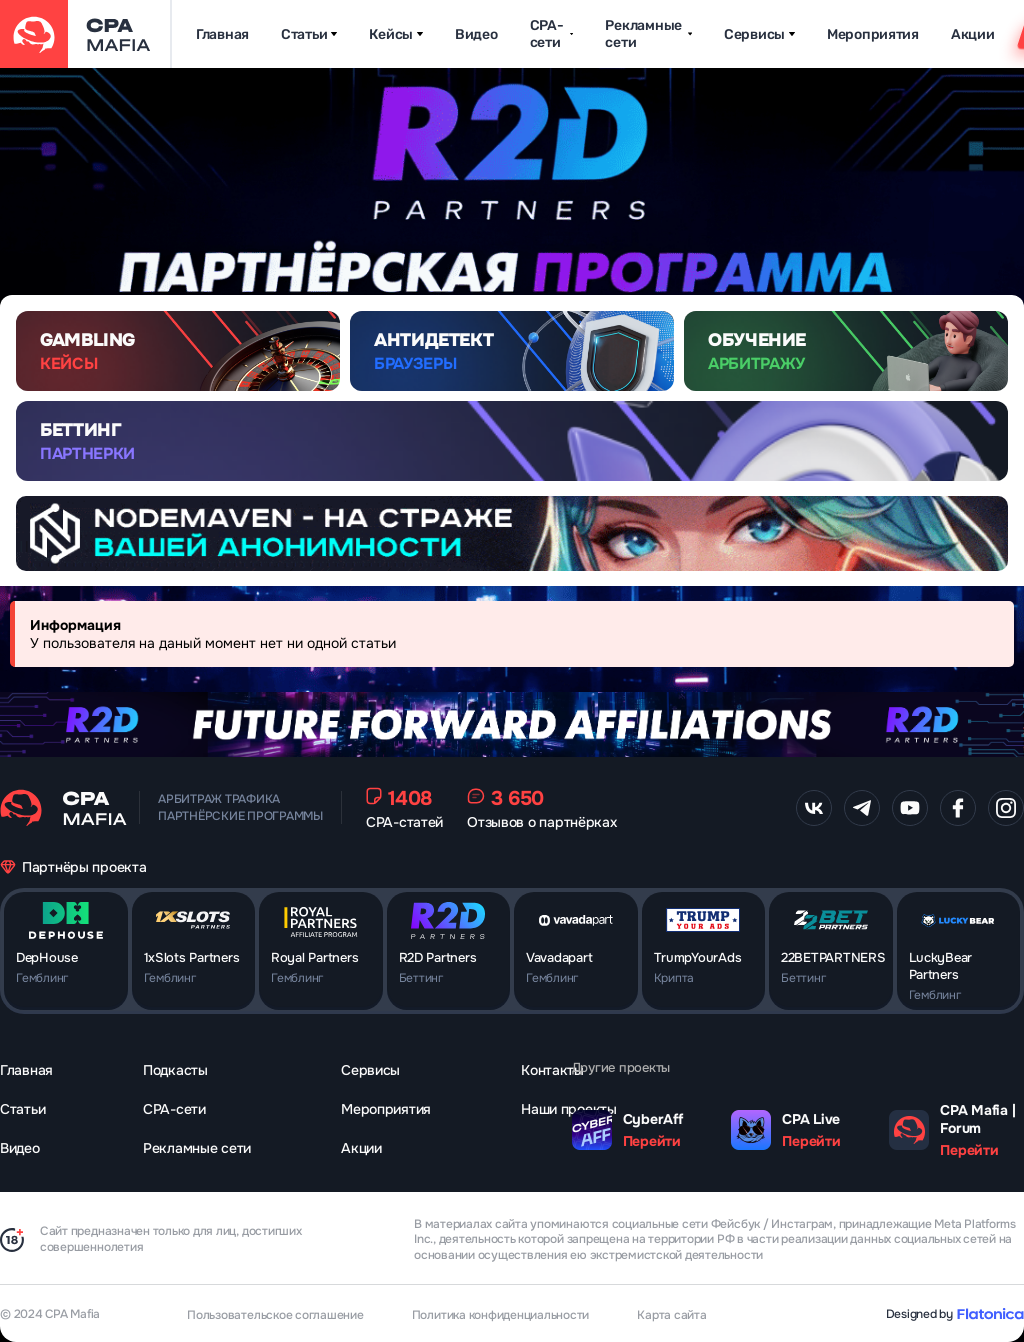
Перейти (652, 1141)
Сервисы (759, 34)
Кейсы (396, 34)
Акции (973, 34)
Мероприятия (873, 34)
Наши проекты (569, 1109)
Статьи (309, 34)
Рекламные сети (648, 34)
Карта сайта (671, 1315)
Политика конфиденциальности (501, 1315)
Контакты (552, 1070)
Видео (476, 34)
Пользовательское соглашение (275, 1315)
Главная (222, 34)
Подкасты (175, 1070)
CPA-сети (552, 34)
